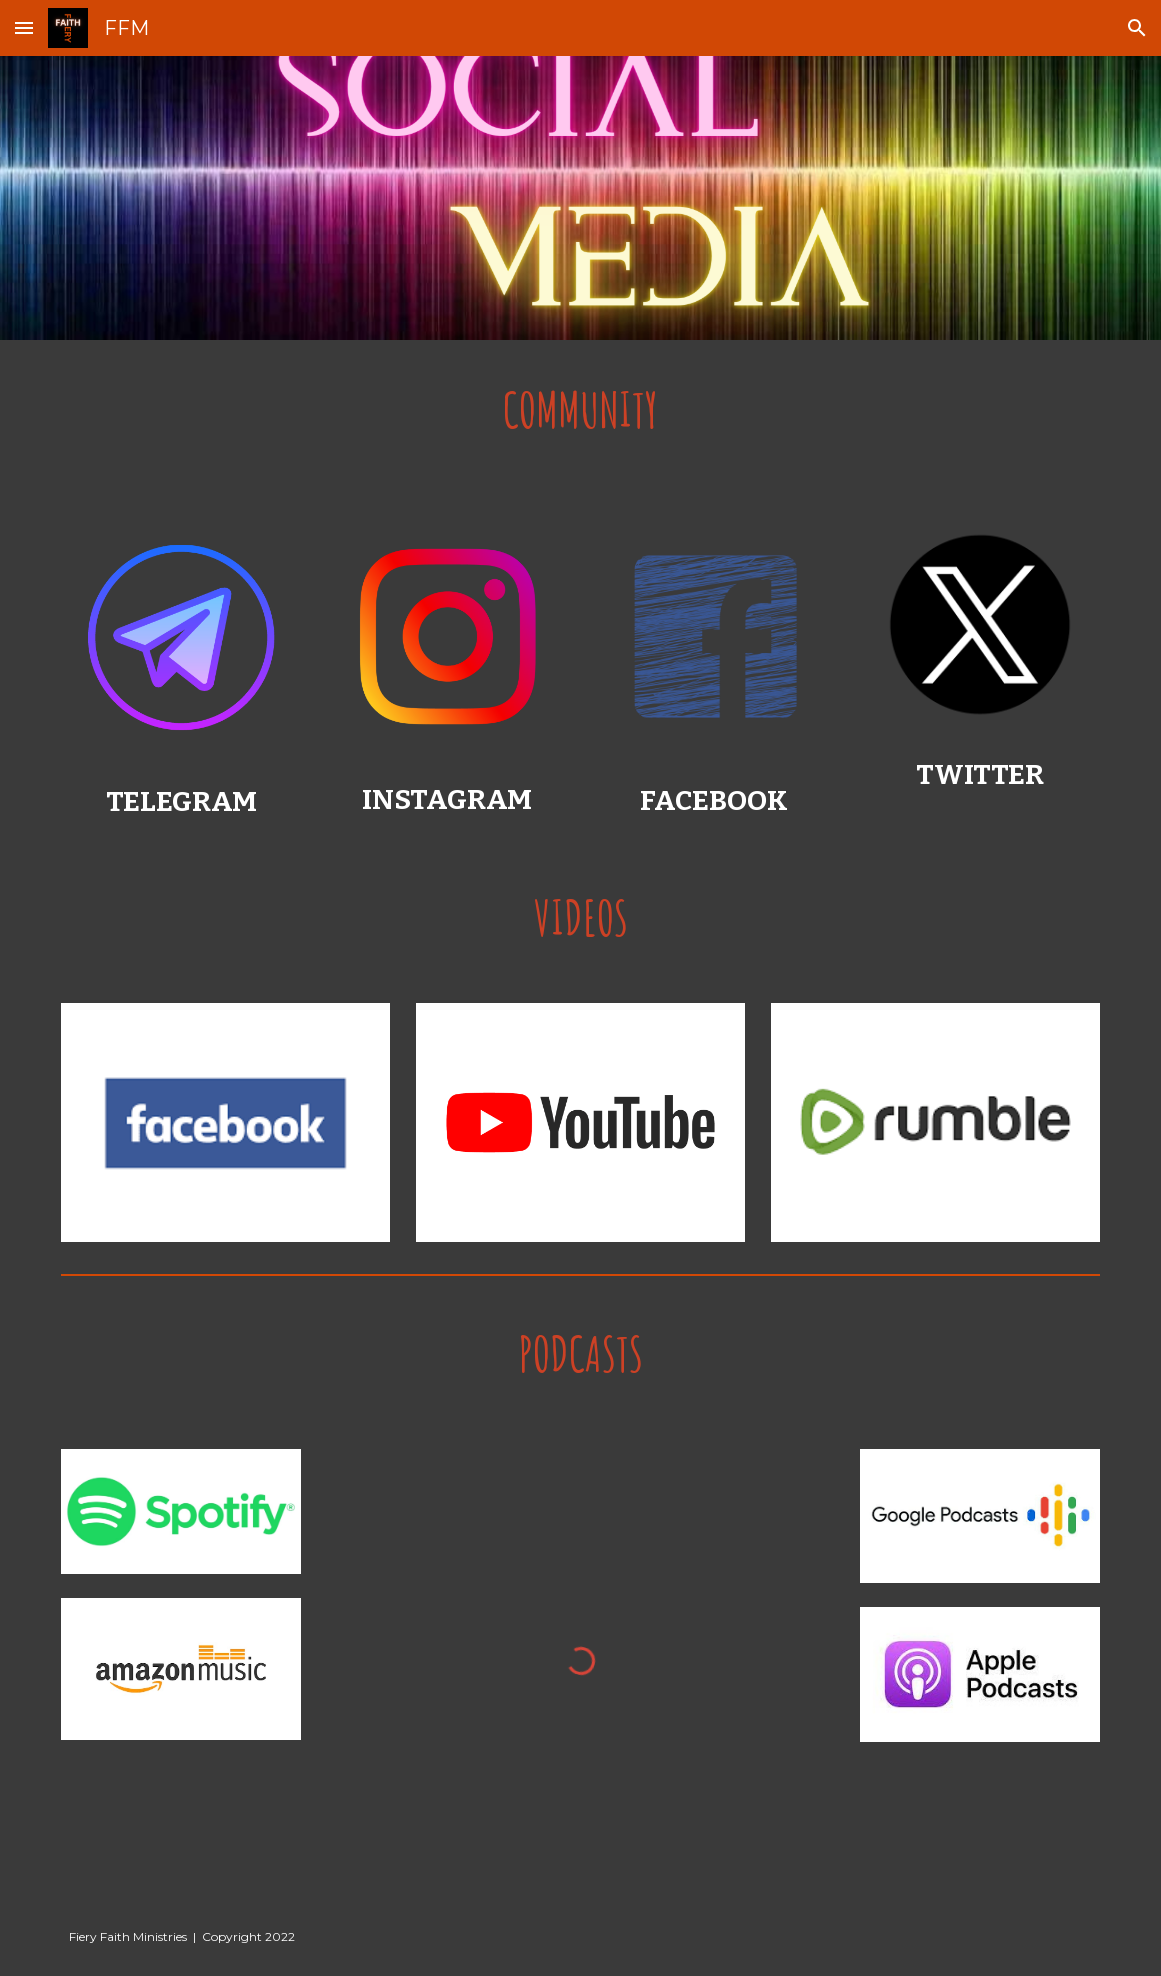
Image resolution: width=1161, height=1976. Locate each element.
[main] (580, 410)
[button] (24, 27)
